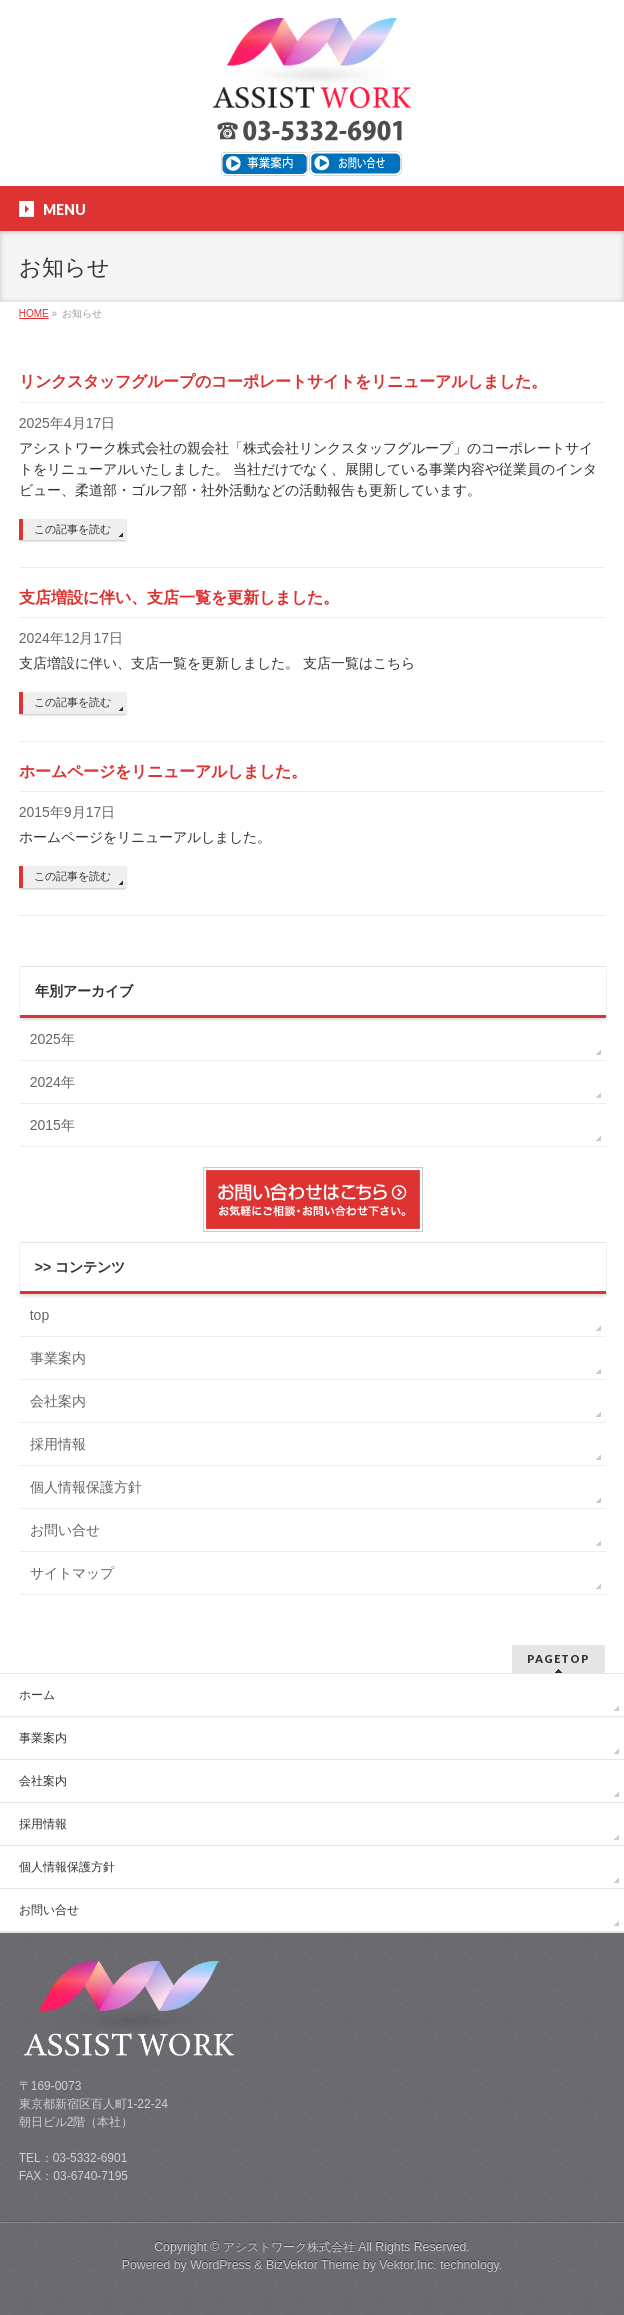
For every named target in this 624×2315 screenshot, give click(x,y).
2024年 (52, 1082)
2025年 (52, 1039)
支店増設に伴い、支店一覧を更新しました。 (179, 597)
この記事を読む (72, 529)
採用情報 (58, 1444)
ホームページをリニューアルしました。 (163, 771)
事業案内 (58, 1358)
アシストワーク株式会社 (289, 2247)
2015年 (52, 1125)
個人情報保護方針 (86, 1487)
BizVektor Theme (313, 2265)
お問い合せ (65, 1530)
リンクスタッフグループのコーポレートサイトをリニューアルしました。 (283, 381)
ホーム (37, 1695)
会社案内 (58, 1401)
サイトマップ (72, 1573)
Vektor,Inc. (408, 2265)
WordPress (220, 2265)
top (39, 1315)
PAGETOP (558, 1658)
